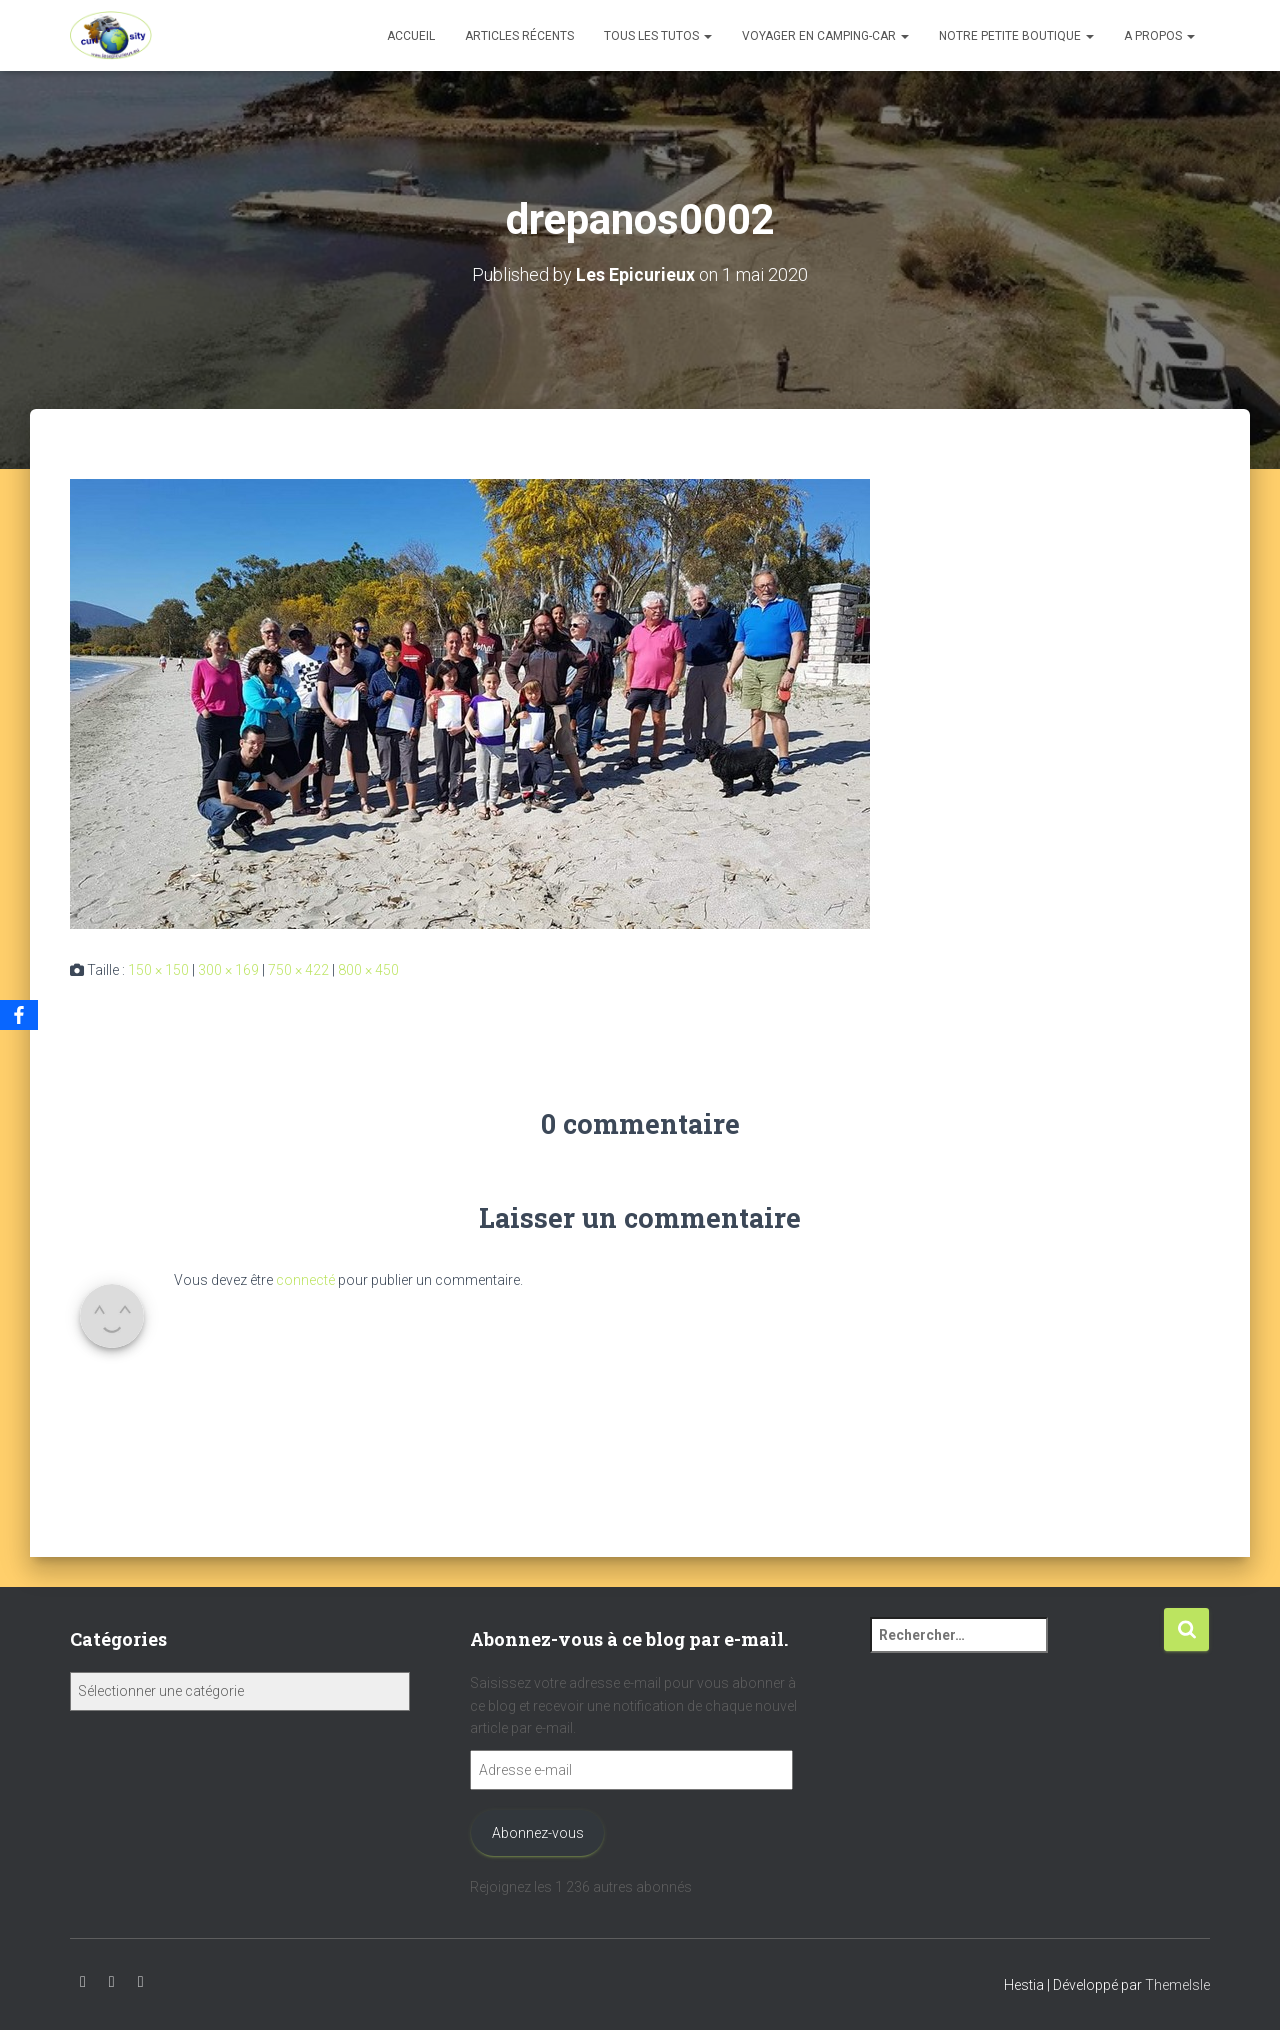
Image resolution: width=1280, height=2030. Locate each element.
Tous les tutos (658, 36)
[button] (707, 36)
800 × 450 (368, 970)
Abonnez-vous (538, 1833)
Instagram (112, 1982)
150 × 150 (158, 970)
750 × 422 (298, 970)
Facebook (141, 1982)
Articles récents (519, 36)
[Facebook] (19, 1015)
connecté (305, 1280)
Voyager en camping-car (825, 36)
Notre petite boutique (1016, 36)
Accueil (411, 36)
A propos (1159, 36)
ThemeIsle (1177, 1985)
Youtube (83, 1982)
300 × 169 (228, 970)
